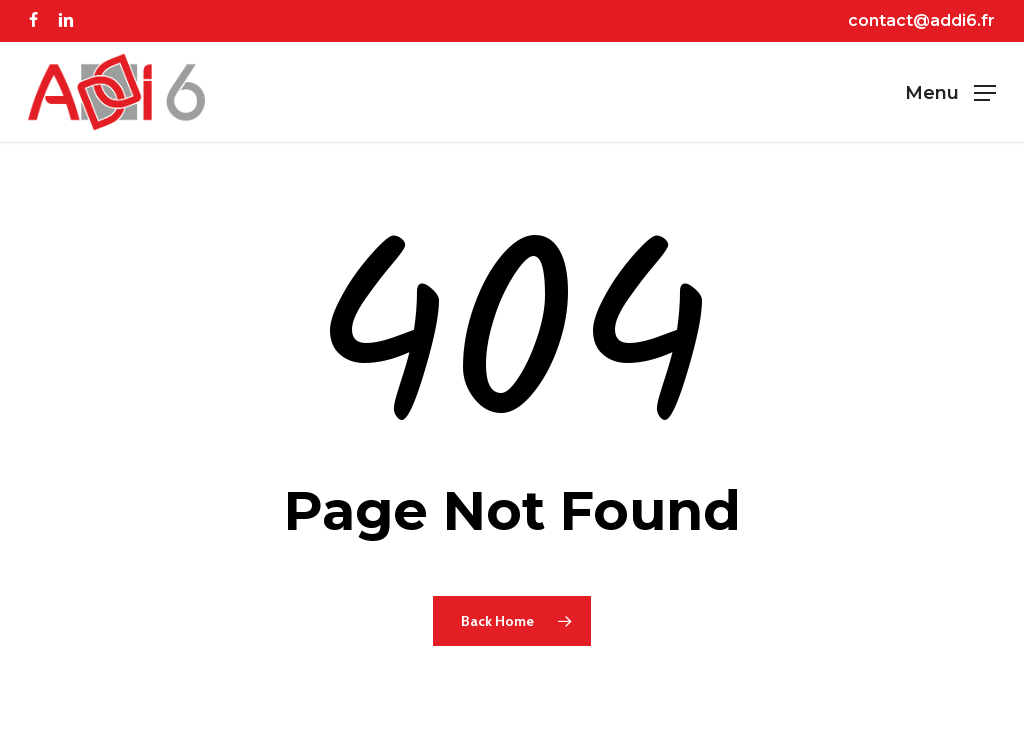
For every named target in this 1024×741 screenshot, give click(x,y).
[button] (950, 92)
